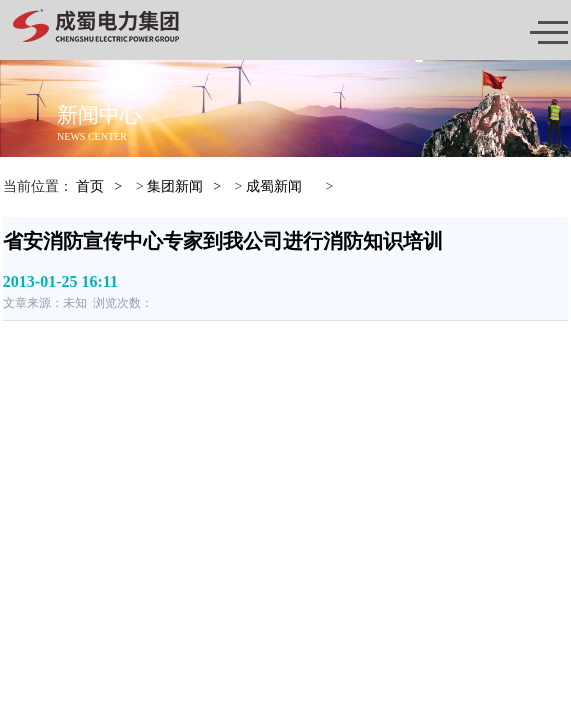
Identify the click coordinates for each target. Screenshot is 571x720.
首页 (90, 186)
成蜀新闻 (274, 186)
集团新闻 (175, 186)
